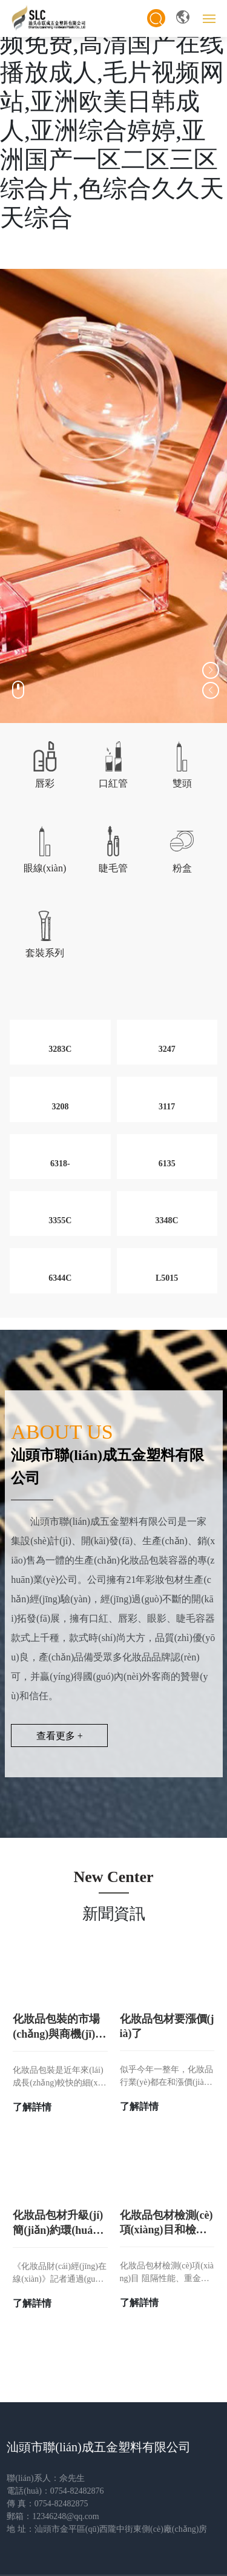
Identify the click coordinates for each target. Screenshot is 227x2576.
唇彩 (44, 783)
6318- (60, 1163)
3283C (59, 1049)
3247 (167, 1049)
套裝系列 (44, 953)
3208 (59, 1106)
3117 (167, 1106)
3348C (167, 1220)
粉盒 (182, 868)
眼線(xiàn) (45, 868)
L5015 (167, 1278)
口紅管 (113, 783)
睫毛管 (113, 868)
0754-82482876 (77, 2490)
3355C (59, 1220)
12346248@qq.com (65, 2516)
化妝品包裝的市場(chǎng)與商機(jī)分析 (59, 2034)
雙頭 (182, 783)
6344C (59, 1278)
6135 (167, 1163)
